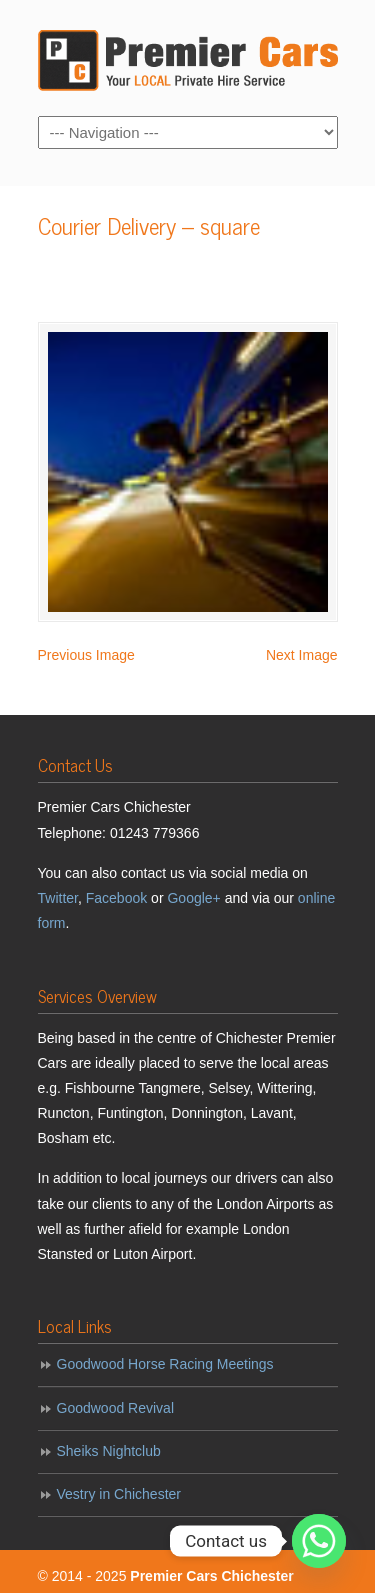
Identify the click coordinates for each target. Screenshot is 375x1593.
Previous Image (86, 655)
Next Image (302, 655)
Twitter (58, 898)
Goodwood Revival (116, 1408)
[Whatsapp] (319, 1541)
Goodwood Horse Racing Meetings (165, 1364)
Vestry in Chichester (119, 1494)
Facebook (116, 898)
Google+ (193, 898)
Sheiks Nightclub (109, 1451)
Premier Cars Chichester (188, 56)
